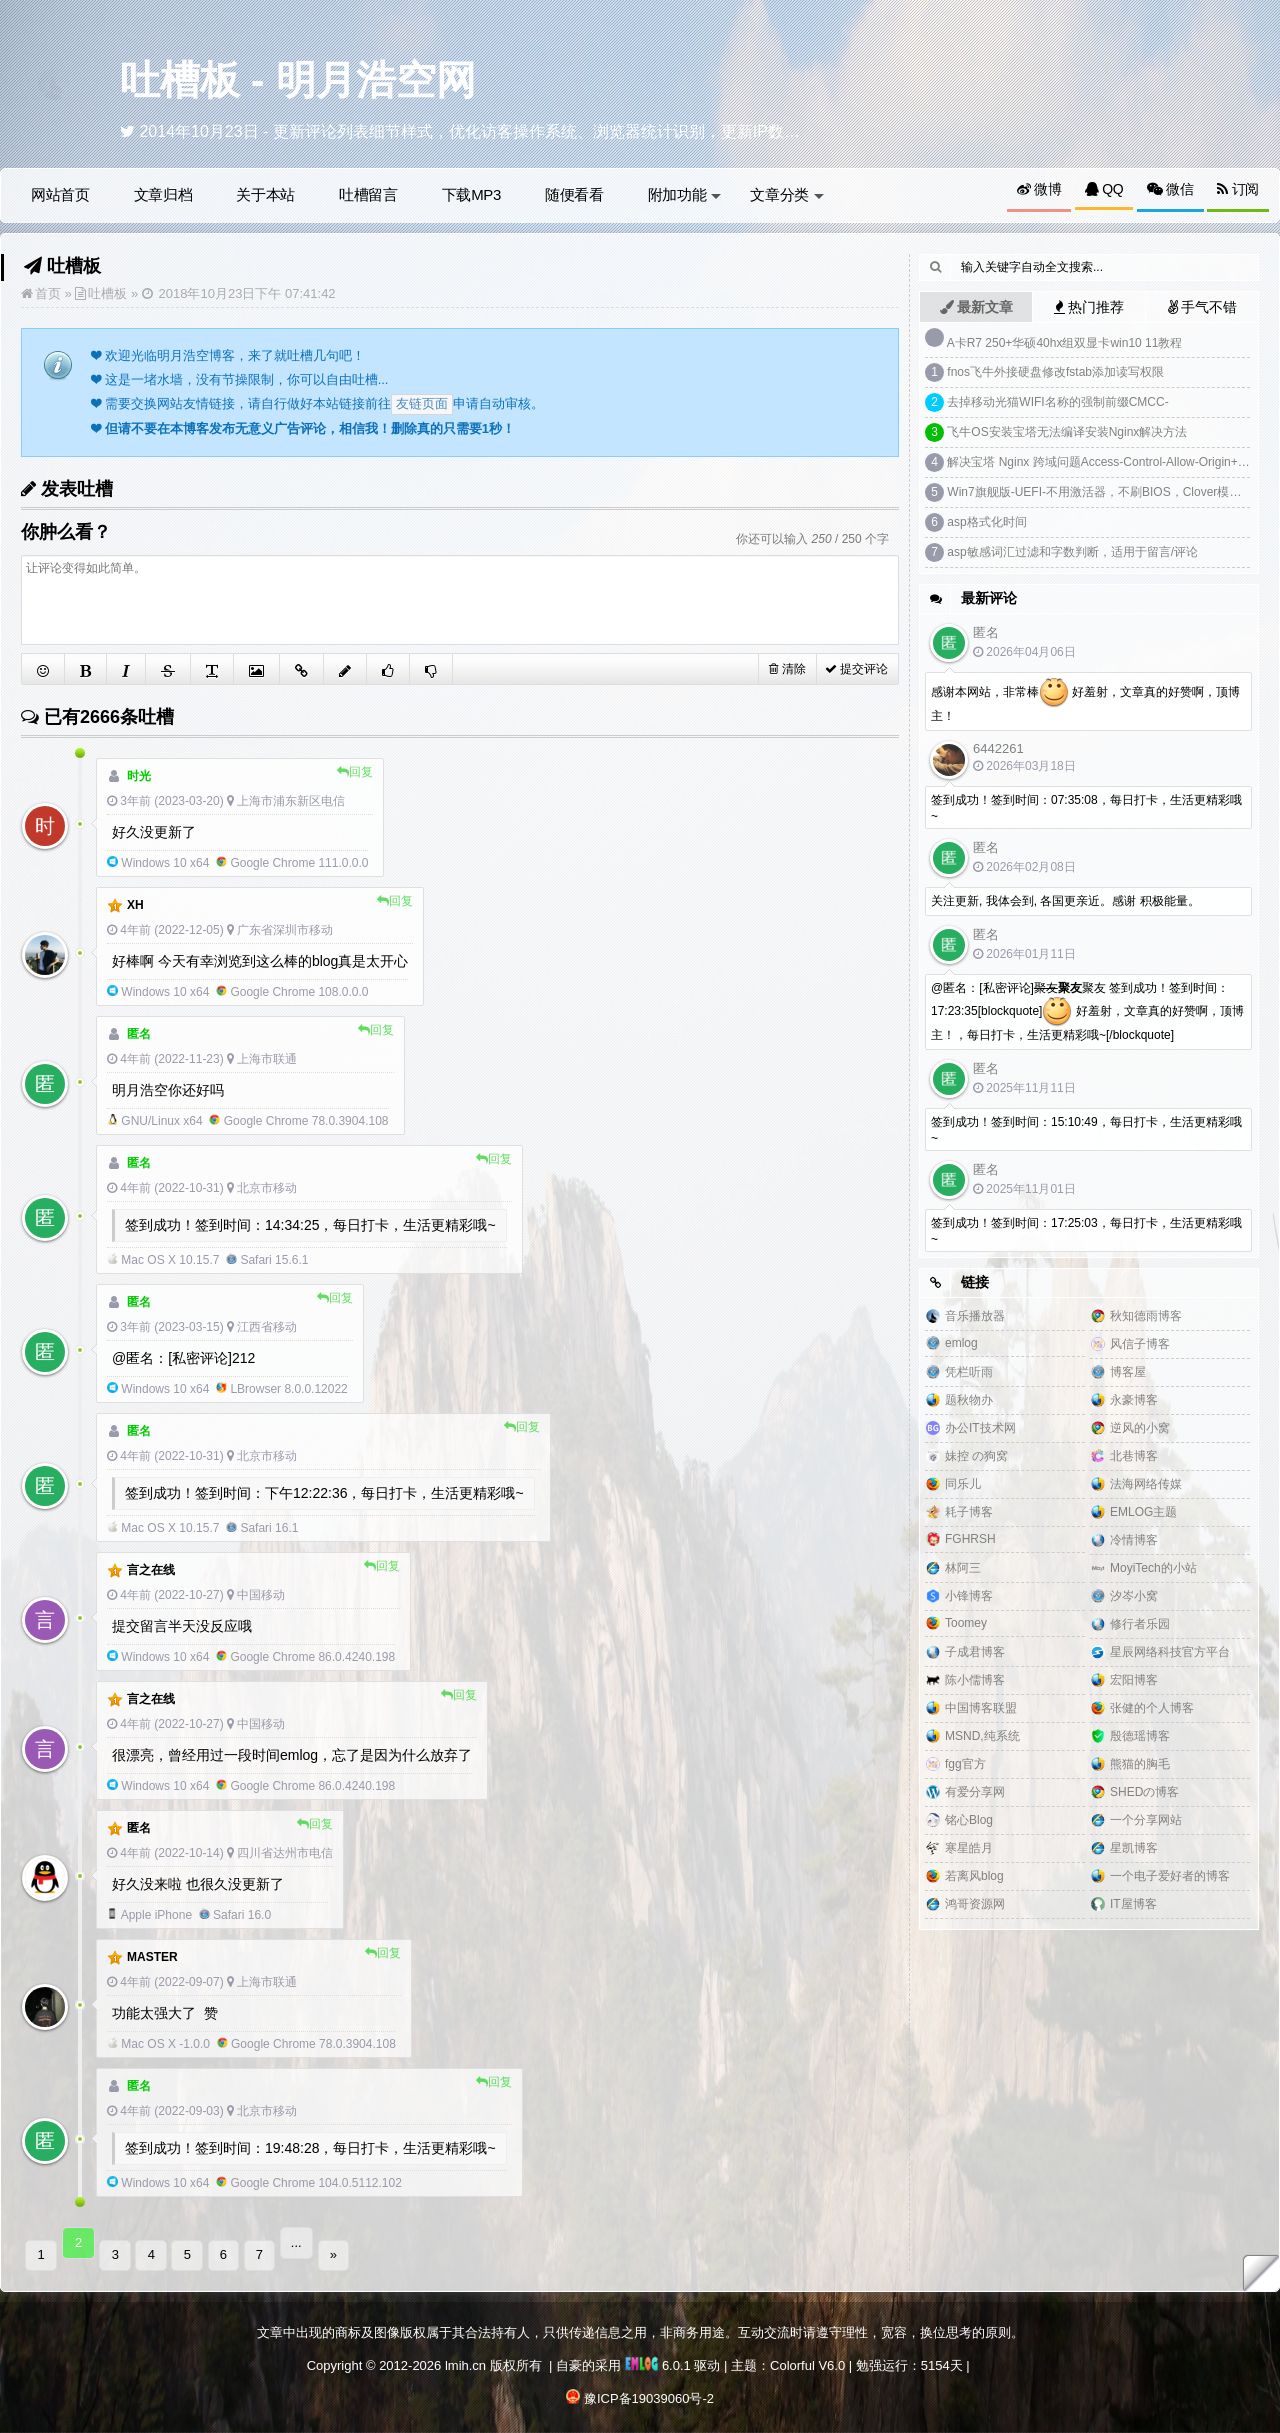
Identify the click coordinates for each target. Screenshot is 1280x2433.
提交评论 (856, 669)
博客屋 (1128, 1372)
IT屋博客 (1133, 1904)
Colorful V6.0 (807, 2353)
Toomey (966, 1623)
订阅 (1238, 189)
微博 (1039, 189)
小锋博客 (969, 1596)
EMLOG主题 (1143, 1512)
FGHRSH (970, 1539)
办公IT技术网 (980, 1428)
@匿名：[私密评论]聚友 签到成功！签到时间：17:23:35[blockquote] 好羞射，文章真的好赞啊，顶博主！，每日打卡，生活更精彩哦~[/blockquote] (1087, 1011)
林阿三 (963, 1568)
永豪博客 (1134, 1400)
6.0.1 (658, 2353)
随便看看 (574, 194)
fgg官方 (965, 1764)
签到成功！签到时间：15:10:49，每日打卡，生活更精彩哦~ (1086, 1130)
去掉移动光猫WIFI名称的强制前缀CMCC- (1057, 402)
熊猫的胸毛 (1140, 1764)
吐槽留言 (368, 194)
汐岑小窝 (1134, 1596)
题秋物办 (969, 1400)
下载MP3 (471, 194)
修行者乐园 (1140, 1624)
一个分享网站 (1146, 1820)
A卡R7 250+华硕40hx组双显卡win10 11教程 (1065, 343)
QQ (1104, 189)
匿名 (139, 1828)
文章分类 (787, 194)
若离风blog (974, 1876)
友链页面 (422, 404)
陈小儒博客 (975, 1680)
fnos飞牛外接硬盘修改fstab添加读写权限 (1055, 372)
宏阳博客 (1134, 1680)
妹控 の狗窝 (976, 1456)
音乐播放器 (975, 1316)
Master (152, 1957)
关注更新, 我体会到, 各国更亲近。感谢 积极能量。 (1065, 901)
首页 (48, 293)
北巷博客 (1134, 1456)
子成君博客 (975, 1652)
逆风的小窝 (1140, 1428)
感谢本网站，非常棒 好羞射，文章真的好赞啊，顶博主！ (1085, 700)
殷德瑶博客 (1140, 1736)
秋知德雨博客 (1146, 1316)
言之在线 (151, 1570)
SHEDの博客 (1144, 1792)
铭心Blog (969, 1820)
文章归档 (163, 194)
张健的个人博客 (1152, 1708)
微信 (1170, 189)
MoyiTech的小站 (1153, 1568)
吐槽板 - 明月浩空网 (298, 80)
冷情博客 (1134, 1540)
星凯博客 (1134, 1848)
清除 (787, 669)
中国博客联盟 (981, 1708)
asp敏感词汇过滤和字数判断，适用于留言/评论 (1072, 552)
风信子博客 (1140, 1344)
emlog (961, 1343)
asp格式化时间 (986, 522)
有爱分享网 (975, 1792)
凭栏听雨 (969, 1372)
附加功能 (685, 194)
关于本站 (265, 194)
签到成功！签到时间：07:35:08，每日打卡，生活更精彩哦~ (1086, 808)
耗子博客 (969, 1512)
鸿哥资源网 (975, 1904)
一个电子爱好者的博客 (1170, 1876)
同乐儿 (963, 1484)
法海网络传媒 (1146, 1484)
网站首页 (60, 194)
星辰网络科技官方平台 (1170, 1652)
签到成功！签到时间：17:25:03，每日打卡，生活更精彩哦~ (1086, 1231)
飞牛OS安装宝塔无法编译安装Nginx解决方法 (1067, 432)
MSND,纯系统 (982, 1736)
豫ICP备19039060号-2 (649, 2386)
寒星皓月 (969, 1848)
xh (135, 905)
